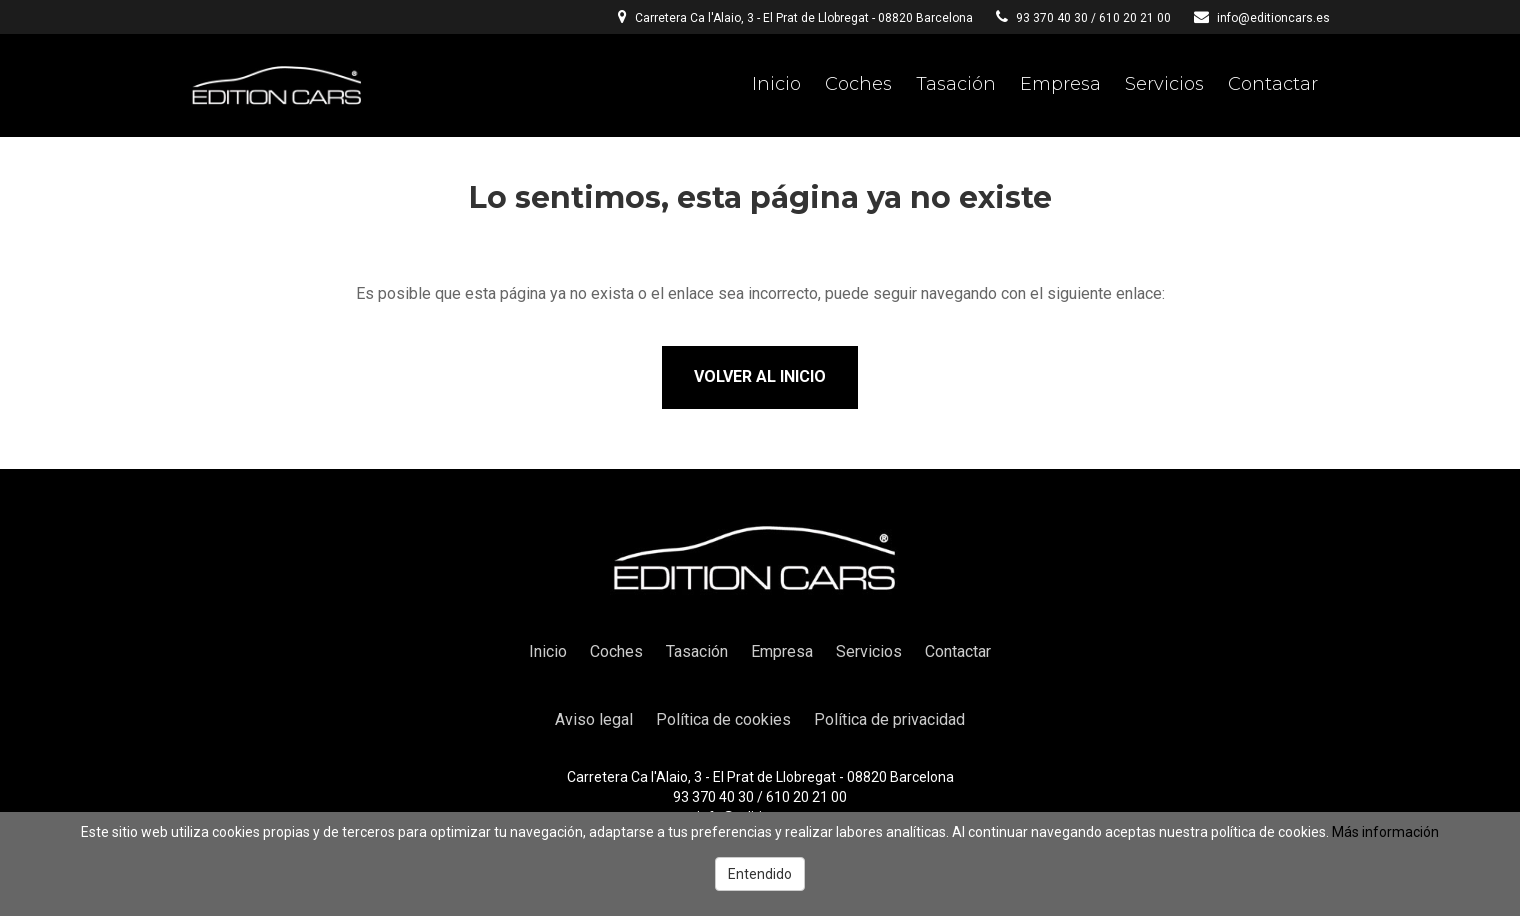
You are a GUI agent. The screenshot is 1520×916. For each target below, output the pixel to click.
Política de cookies (723, 719)
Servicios (1164, 84)
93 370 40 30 (1052, 18)
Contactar (1273, 84)
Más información (1385, 832)
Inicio (776, 84)
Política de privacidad (889, 719)
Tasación (956, 84)
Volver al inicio (760, 376)
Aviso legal (594, 719)
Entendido (760, 874)
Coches (858, 84)
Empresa (1060, 84)
